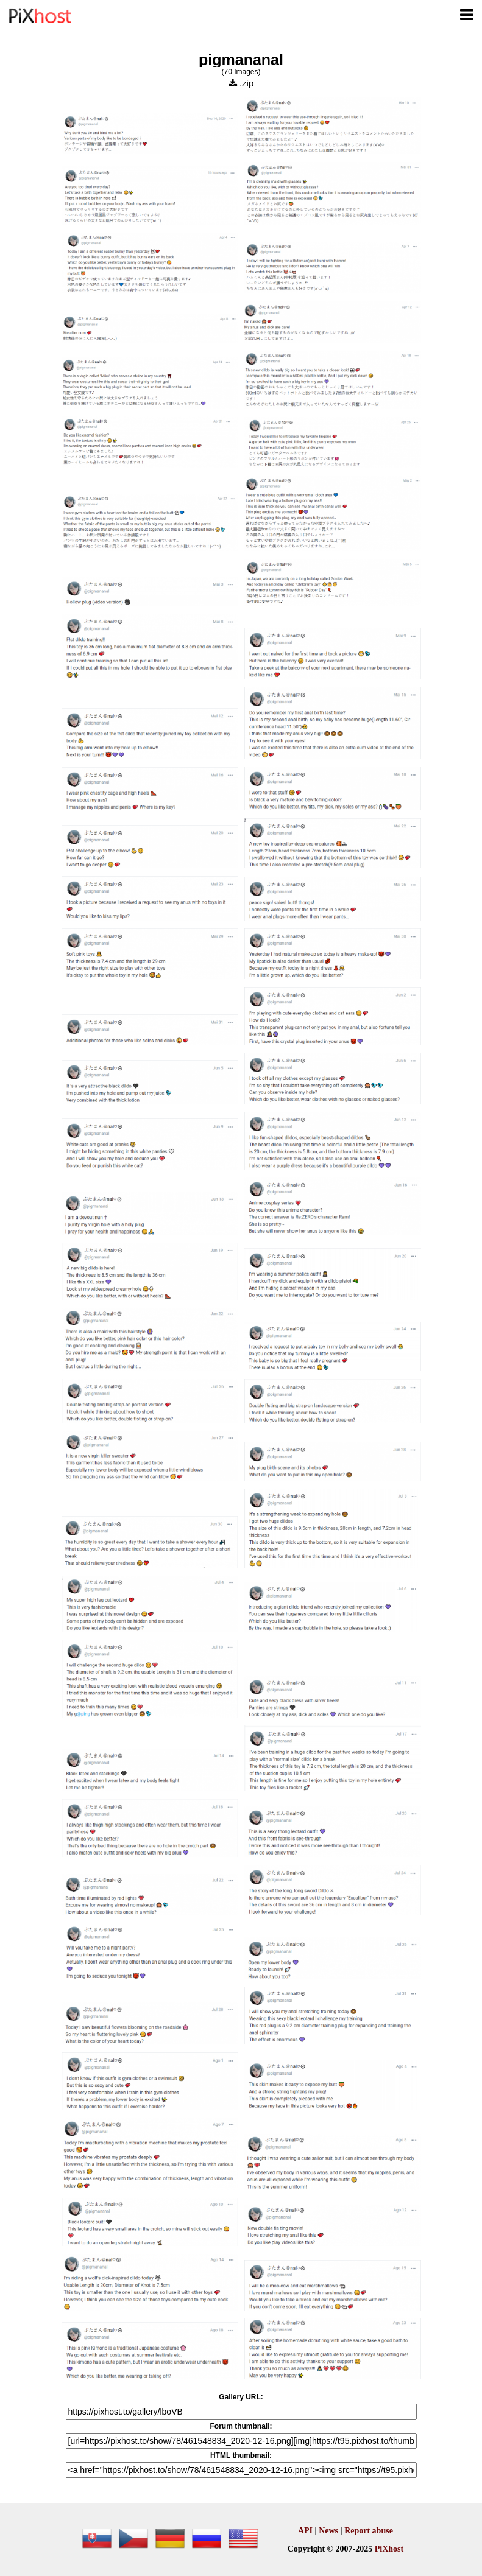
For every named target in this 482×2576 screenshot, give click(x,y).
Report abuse (368, 2530)
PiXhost (389, 2548)
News (328, 2530)
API (305, 2530)
